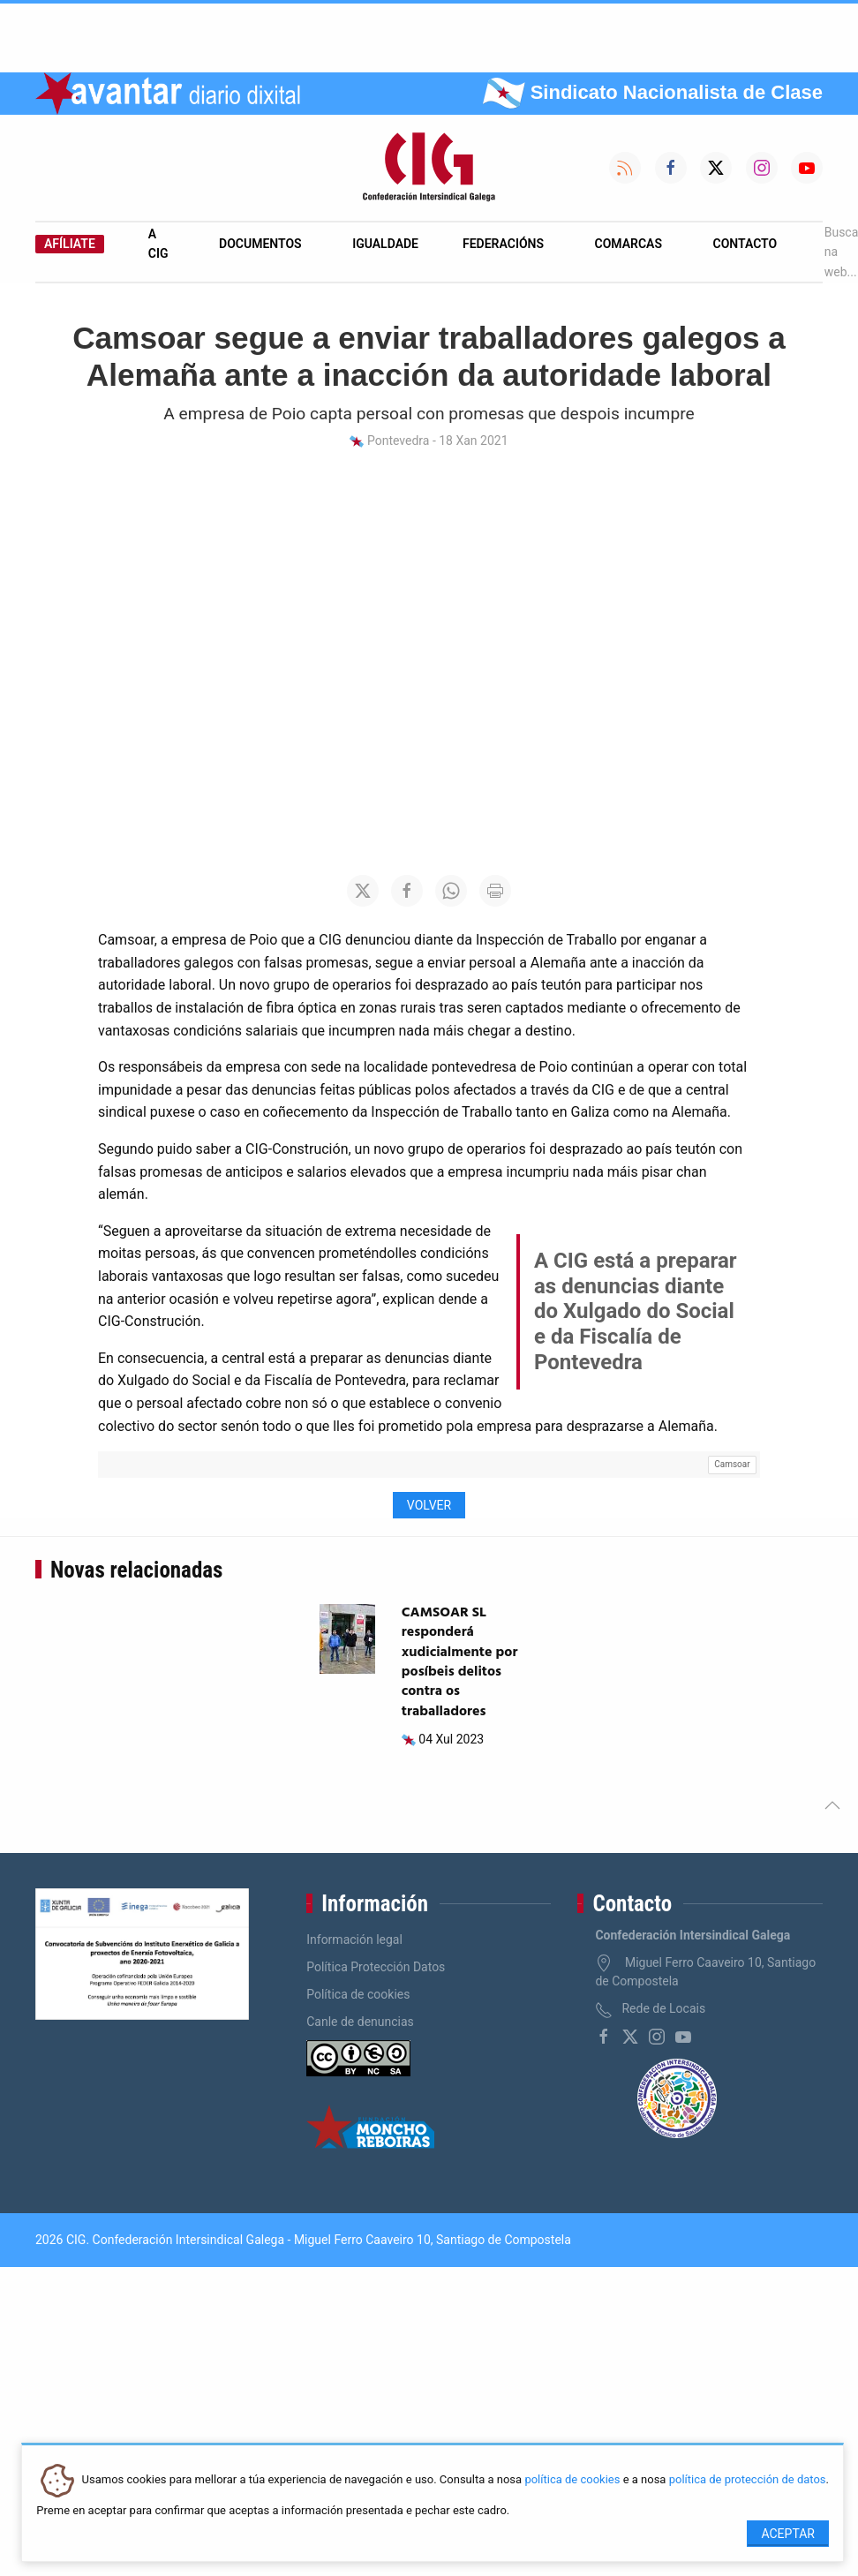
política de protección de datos (747, 2480)
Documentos (260, 244)
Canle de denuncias (360, 2022)
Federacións (503, 244)
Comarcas (628, 244)
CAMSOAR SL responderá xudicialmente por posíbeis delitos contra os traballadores (460, 1662)
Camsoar (731, 1464)
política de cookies (572, 2480)
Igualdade (385, 244)
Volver (429, 1505)
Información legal (354, 1939)
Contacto (745, 244)
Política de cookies (358, 1994)
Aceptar (788, 2534)
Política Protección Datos (375, 1967)
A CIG (158, 243)
